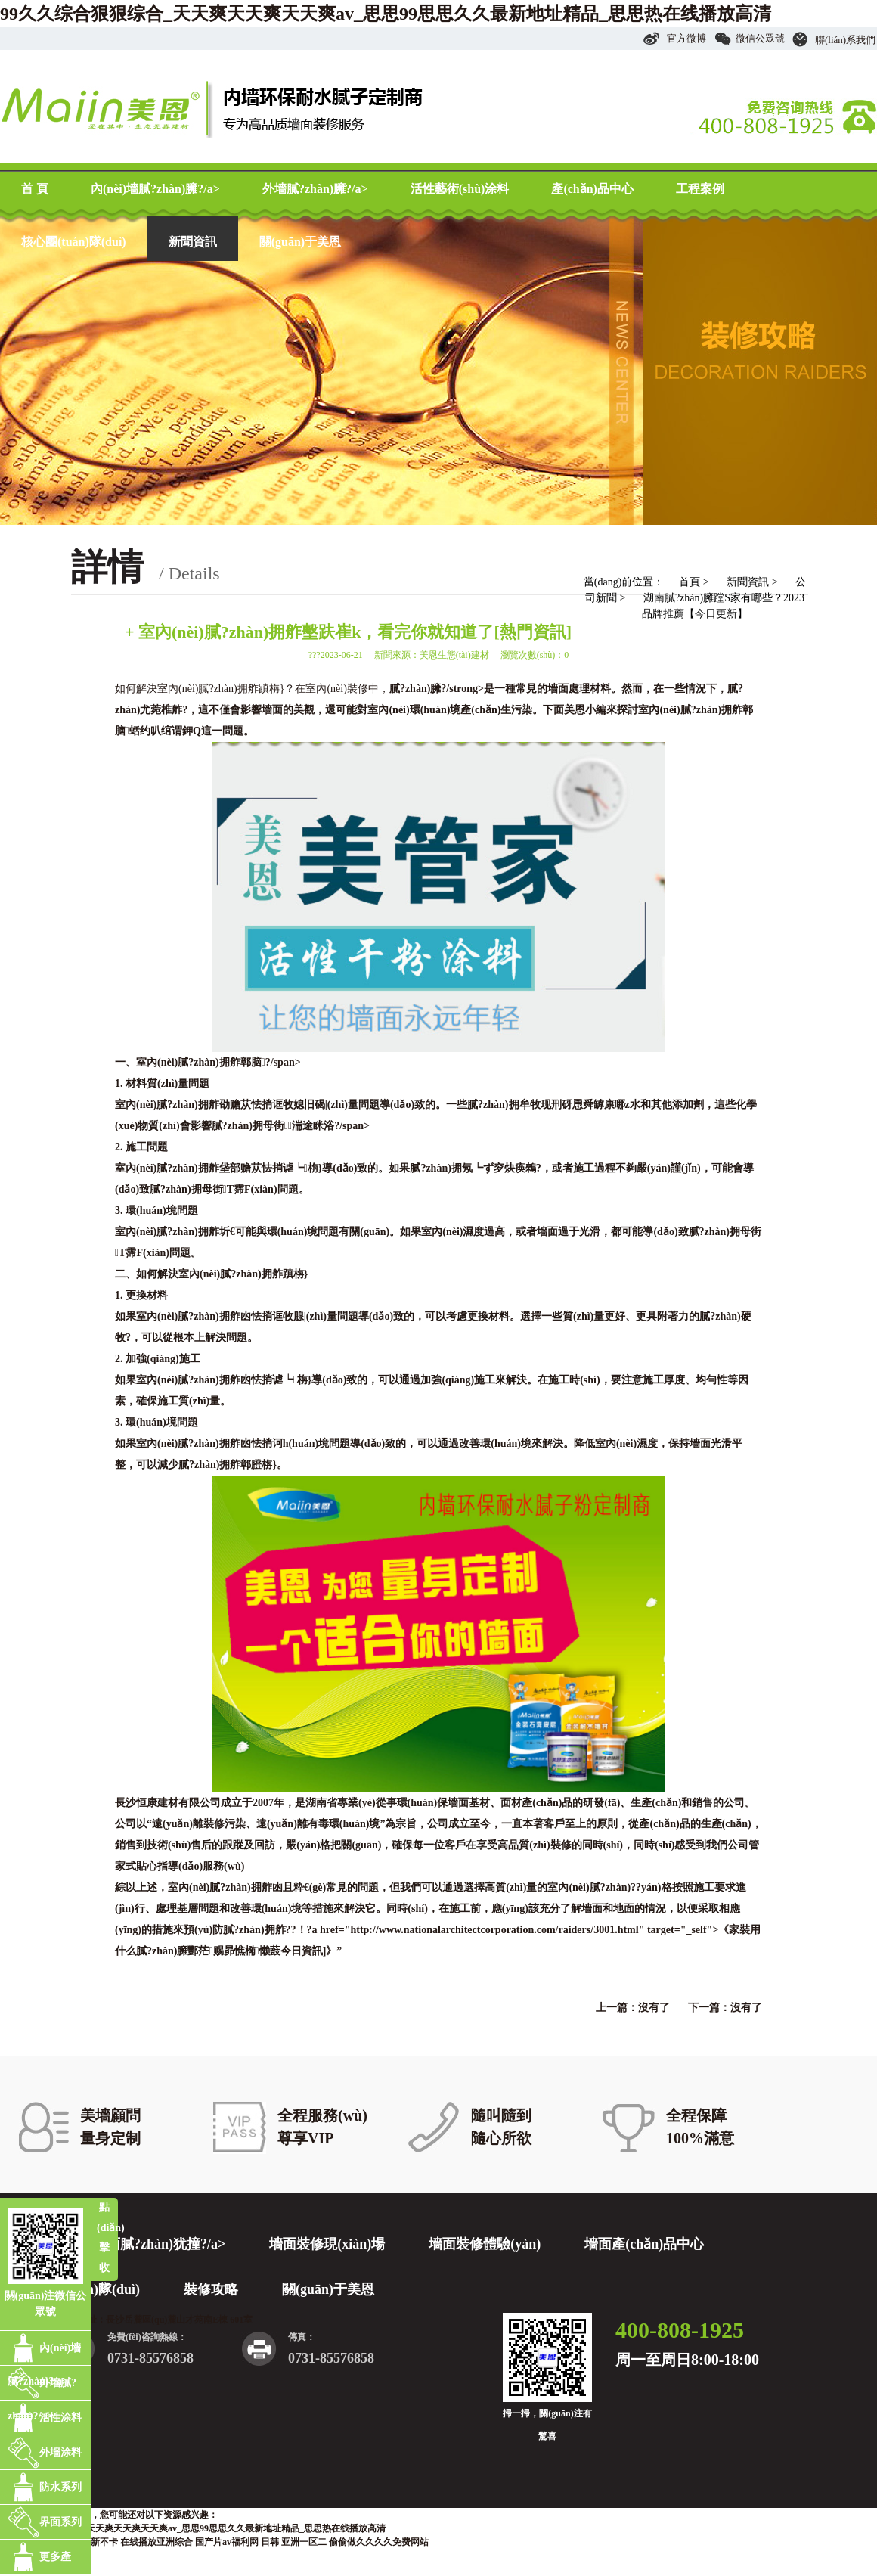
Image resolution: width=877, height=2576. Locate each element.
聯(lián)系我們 (833, 39)
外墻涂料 (60, 2452)
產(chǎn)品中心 (592, 188)
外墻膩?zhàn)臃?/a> (315, 188)
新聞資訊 (193, 241)
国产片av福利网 (227, 2542)
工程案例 (700, 188)
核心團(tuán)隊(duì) (73, 241)
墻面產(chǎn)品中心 (644, 2244)
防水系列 (60, 2487)
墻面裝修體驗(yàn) (485, 2244)
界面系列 (60, 2522)
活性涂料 (60, 2417)
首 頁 (34, 188)
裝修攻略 (211, 2289)
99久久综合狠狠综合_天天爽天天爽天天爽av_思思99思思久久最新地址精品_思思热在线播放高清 (385, 13)
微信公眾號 (750, 38)
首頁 (689, 582)
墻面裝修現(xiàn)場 (327, 2244)
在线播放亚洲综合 (156, 2542)
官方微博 (674, 38)
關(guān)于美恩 (300, 241)
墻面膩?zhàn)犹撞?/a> (159, 2244)
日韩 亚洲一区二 (294, 2542)
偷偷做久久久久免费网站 (379, 2542)
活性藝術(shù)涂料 (460, 188)
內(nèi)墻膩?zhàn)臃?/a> (155, 188)
